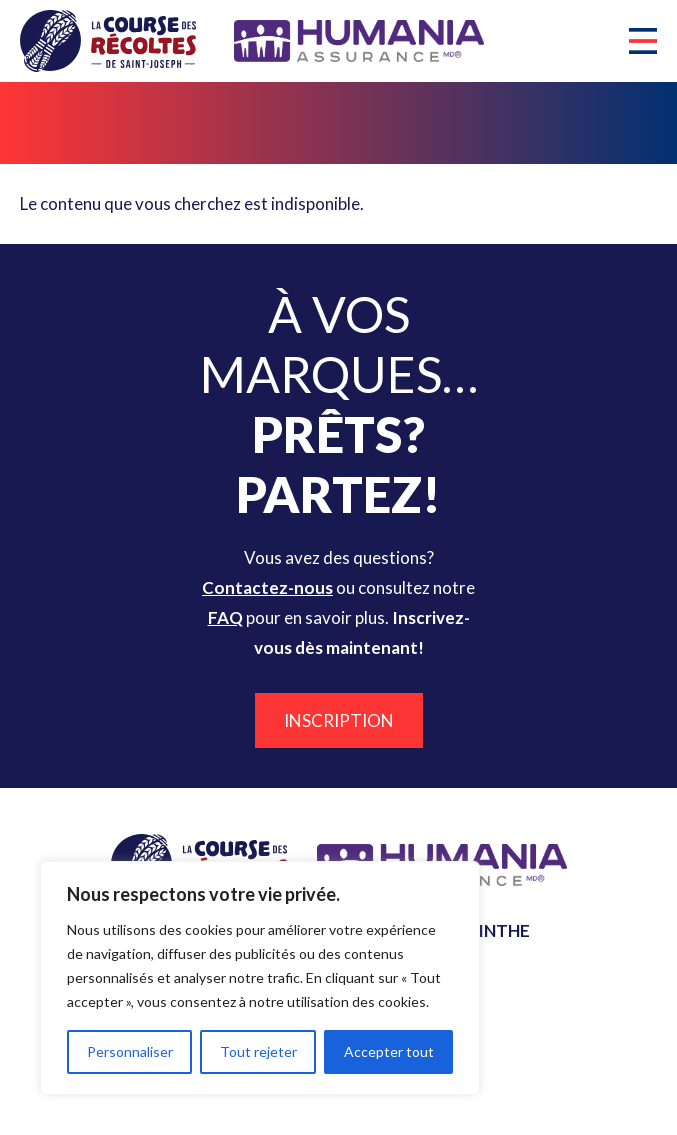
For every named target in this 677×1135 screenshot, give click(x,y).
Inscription (339, 720)
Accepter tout (389, 1051)
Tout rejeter (258, 1051)
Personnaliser (130, 1051)
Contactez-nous (267, 587)
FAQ (225, 617)
